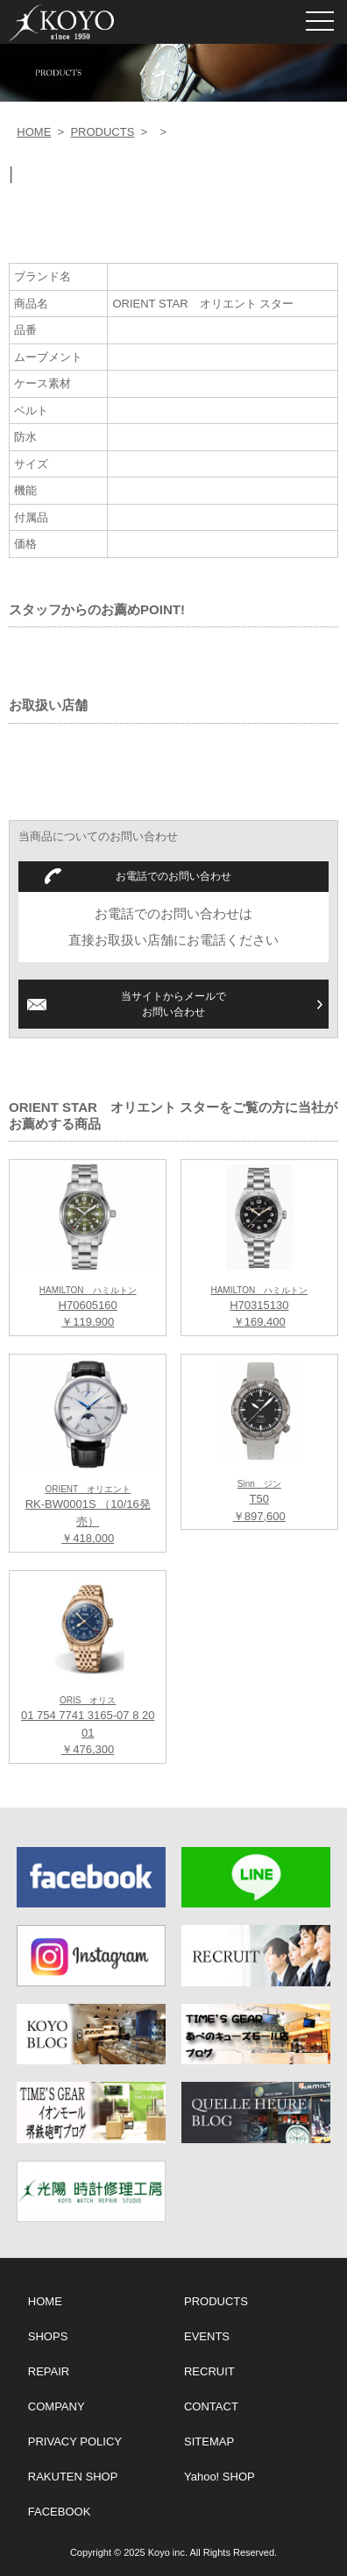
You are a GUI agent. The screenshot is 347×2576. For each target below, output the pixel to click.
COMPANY (56, 2406)
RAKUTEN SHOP (73, 2476)
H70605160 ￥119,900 (88, 1307)
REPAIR (48, 2371)
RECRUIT (209, 2371)
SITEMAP (209, 2441)
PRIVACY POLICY (75, 2441)
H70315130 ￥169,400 (259, 1307)
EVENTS (207, 2336)
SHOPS (48, 2336)
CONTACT (211, 2406)
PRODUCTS (102, 131)
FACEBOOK (59, 2511)
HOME (34, 131)
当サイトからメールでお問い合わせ (173, 1004)
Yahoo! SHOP (219, 2476)
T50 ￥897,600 (259, 1501)
